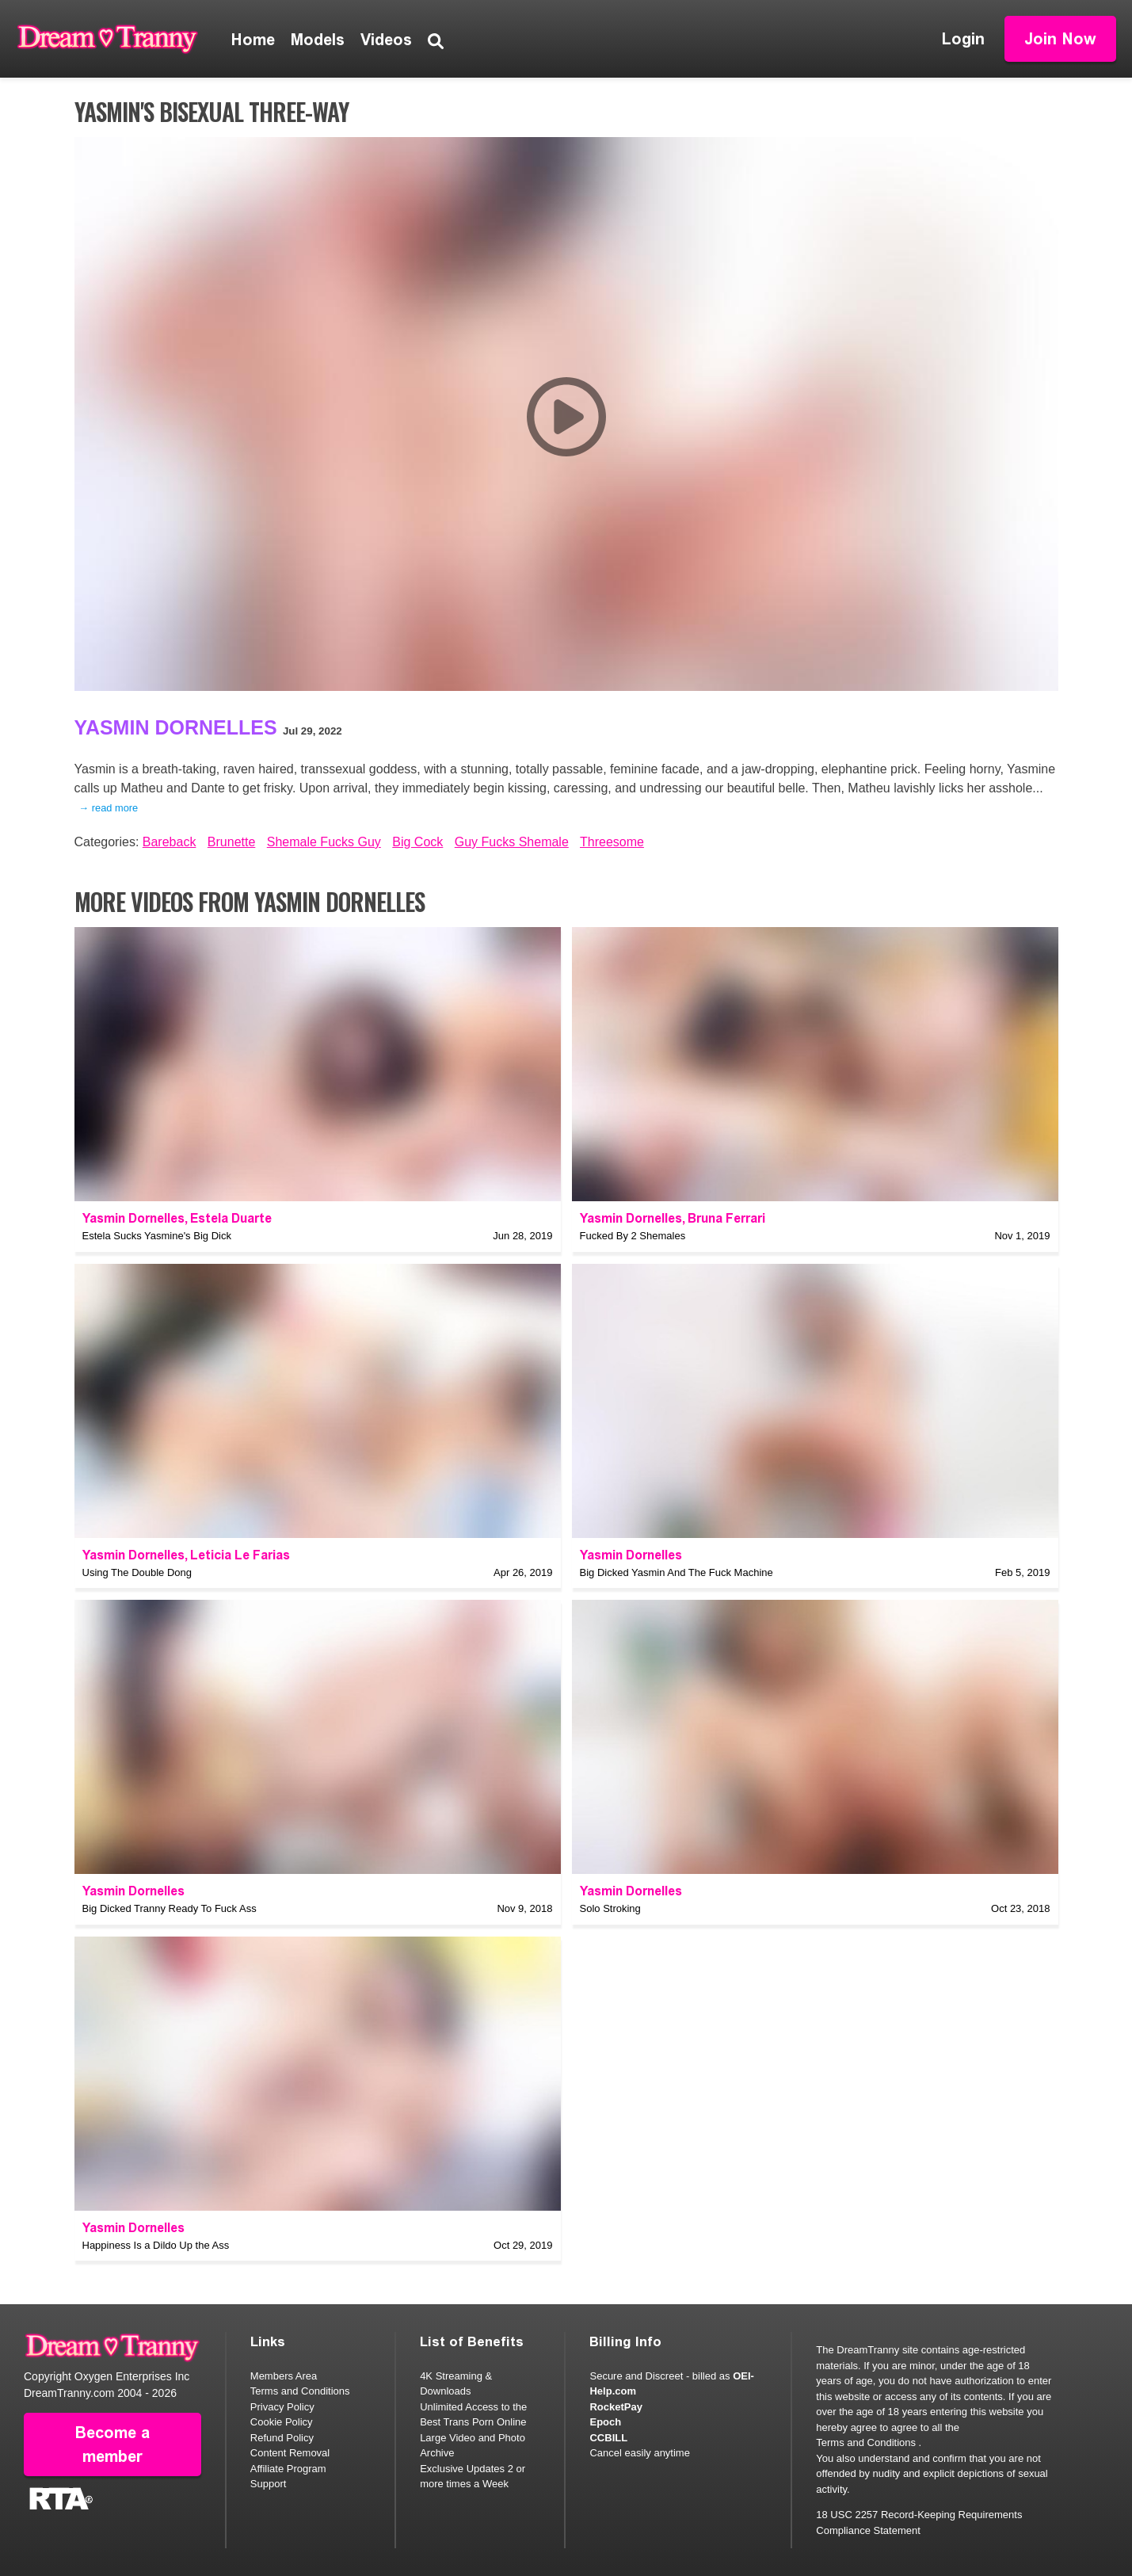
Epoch (605, 2422)
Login (963, 38)
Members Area (284, 2376)
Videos (386, 39)
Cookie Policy (281, 2422)
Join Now (1060, 38)
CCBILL (608, 2438)
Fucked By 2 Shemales (633, 1236)
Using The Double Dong (137, 1572)
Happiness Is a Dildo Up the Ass (156, 2245)
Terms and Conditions (300, 2391)
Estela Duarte (231, 1218)
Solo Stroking (610, 1908)
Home (253, 39)
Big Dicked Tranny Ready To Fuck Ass (169, 1908)
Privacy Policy (282, 2407)
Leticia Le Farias (240, 1555)
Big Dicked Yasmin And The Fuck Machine (676, 1572)
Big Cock (417, 842)
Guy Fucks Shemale (512, 842)
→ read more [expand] (109, 808)
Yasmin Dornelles (175, 727)
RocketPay (615, 2407)
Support (268, 2484)
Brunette (231, 842)
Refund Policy (282, 2438)
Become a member (112, 2444)
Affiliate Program (288, 2469)
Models (318, 39)
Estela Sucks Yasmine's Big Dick (156, 1236)
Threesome (612, 842)
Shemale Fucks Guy (324, 842)
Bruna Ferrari (726, 1218)
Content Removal (290, 2453)
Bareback (169, 842)
